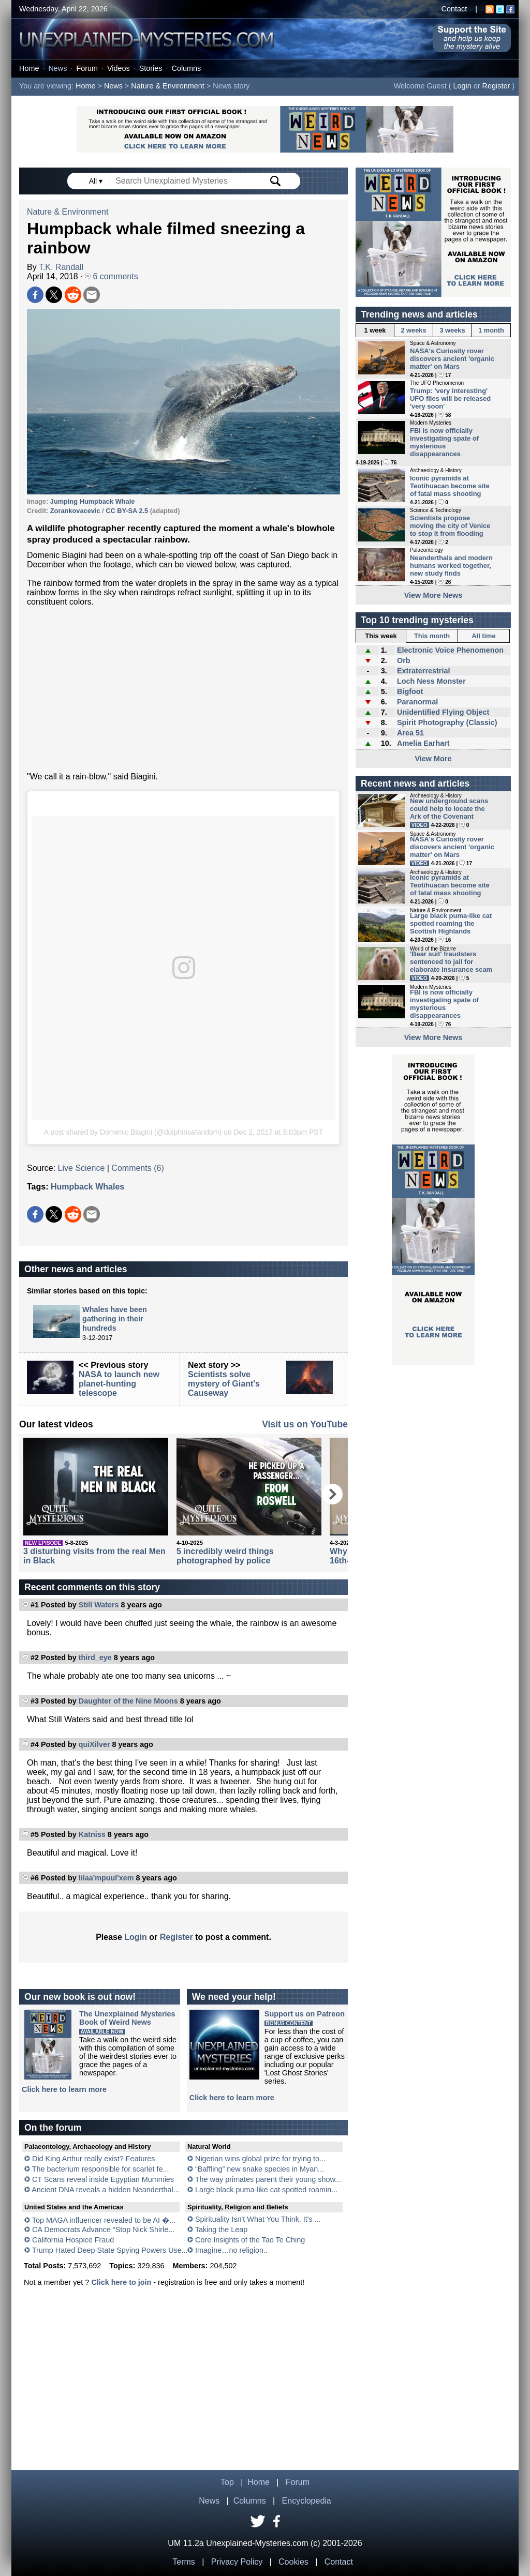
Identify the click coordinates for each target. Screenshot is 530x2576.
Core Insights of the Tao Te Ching (250, 2240)
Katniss (92, 1834)
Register (496, 86)
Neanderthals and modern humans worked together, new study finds (451, 565)
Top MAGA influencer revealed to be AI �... (103, 2220)
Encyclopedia (306, 2500)
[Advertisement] (183, 689)
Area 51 (410, 733)
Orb (403, 660)
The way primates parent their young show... (268, 2179)
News (57, 68)
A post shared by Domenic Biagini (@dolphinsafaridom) (133, 1132)
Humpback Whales (87, 1186)
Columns (186, 68)
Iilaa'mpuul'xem (106, 1878)
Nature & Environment (167, 86)
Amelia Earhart (423, 743)
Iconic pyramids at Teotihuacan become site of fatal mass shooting (450, 486)
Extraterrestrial (423, 671)
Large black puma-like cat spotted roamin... (266, 2190)
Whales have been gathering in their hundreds (114, 1318)
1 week (375, 330)
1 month (491, 330)
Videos (118, 68)
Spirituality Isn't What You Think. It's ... (258, 2219)
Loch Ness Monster (431, 681)
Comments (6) (137, 1168)
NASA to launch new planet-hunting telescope (119, 1383)
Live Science (81, 1168)
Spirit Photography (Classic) (447, 722)
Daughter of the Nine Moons (128, 1701)
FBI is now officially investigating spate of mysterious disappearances (444, 442)
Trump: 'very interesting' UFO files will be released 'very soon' (450, 398)
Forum (87, 68)
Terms (183, 2561)
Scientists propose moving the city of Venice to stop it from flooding (450, 525)
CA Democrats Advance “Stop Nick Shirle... (103, 2229)
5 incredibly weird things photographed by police (225, 1556)
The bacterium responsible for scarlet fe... (100, 2169)
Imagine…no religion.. (231, 2250)
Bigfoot (410, 691)
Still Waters (99, 1605)
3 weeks (452, 330)
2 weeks (413, 330)
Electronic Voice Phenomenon (450, 650)
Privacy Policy (237, 2561)
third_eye (95, 1657)
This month (432, 636)
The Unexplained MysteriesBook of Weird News (127, 2018)
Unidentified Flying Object (443, 712)
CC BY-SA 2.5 (127, 511)
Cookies (293, 2561)
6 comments (111, 276)
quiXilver (94, 1744)
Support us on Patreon (304, 2014)
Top (227, 2482)
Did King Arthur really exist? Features (93, 2159)
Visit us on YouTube (305, 1424)
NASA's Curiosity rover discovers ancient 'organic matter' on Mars (452, 358)
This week (380, 636)
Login (462, 86)
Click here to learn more (64, 2089)
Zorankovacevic (75, 511)
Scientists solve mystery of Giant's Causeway (224, 1383)
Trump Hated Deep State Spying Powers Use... (110, 2250)
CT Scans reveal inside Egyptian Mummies (103, 2179)
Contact (454, 9)
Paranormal (417, 702)
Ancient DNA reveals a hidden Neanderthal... (106, 2190)
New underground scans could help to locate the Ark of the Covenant (449, 808)
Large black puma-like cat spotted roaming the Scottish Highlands (451, 923)
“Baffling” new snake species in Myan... (259, 2169)
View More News (433, 595)
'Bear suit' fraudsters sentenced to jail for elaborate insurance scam (451, 961)
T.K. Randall (61, 267)
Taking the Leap (221, 2229)
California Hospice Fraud (73, 2240)
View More (433, 759)
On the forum (52, 2127)
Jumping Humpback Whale (92, 501)
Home (29, 68)
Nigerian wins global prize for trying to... (260, 2159)
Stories (151, 68)
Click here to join (121, 2282)
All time (483, 636)
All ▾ (97, 181)
